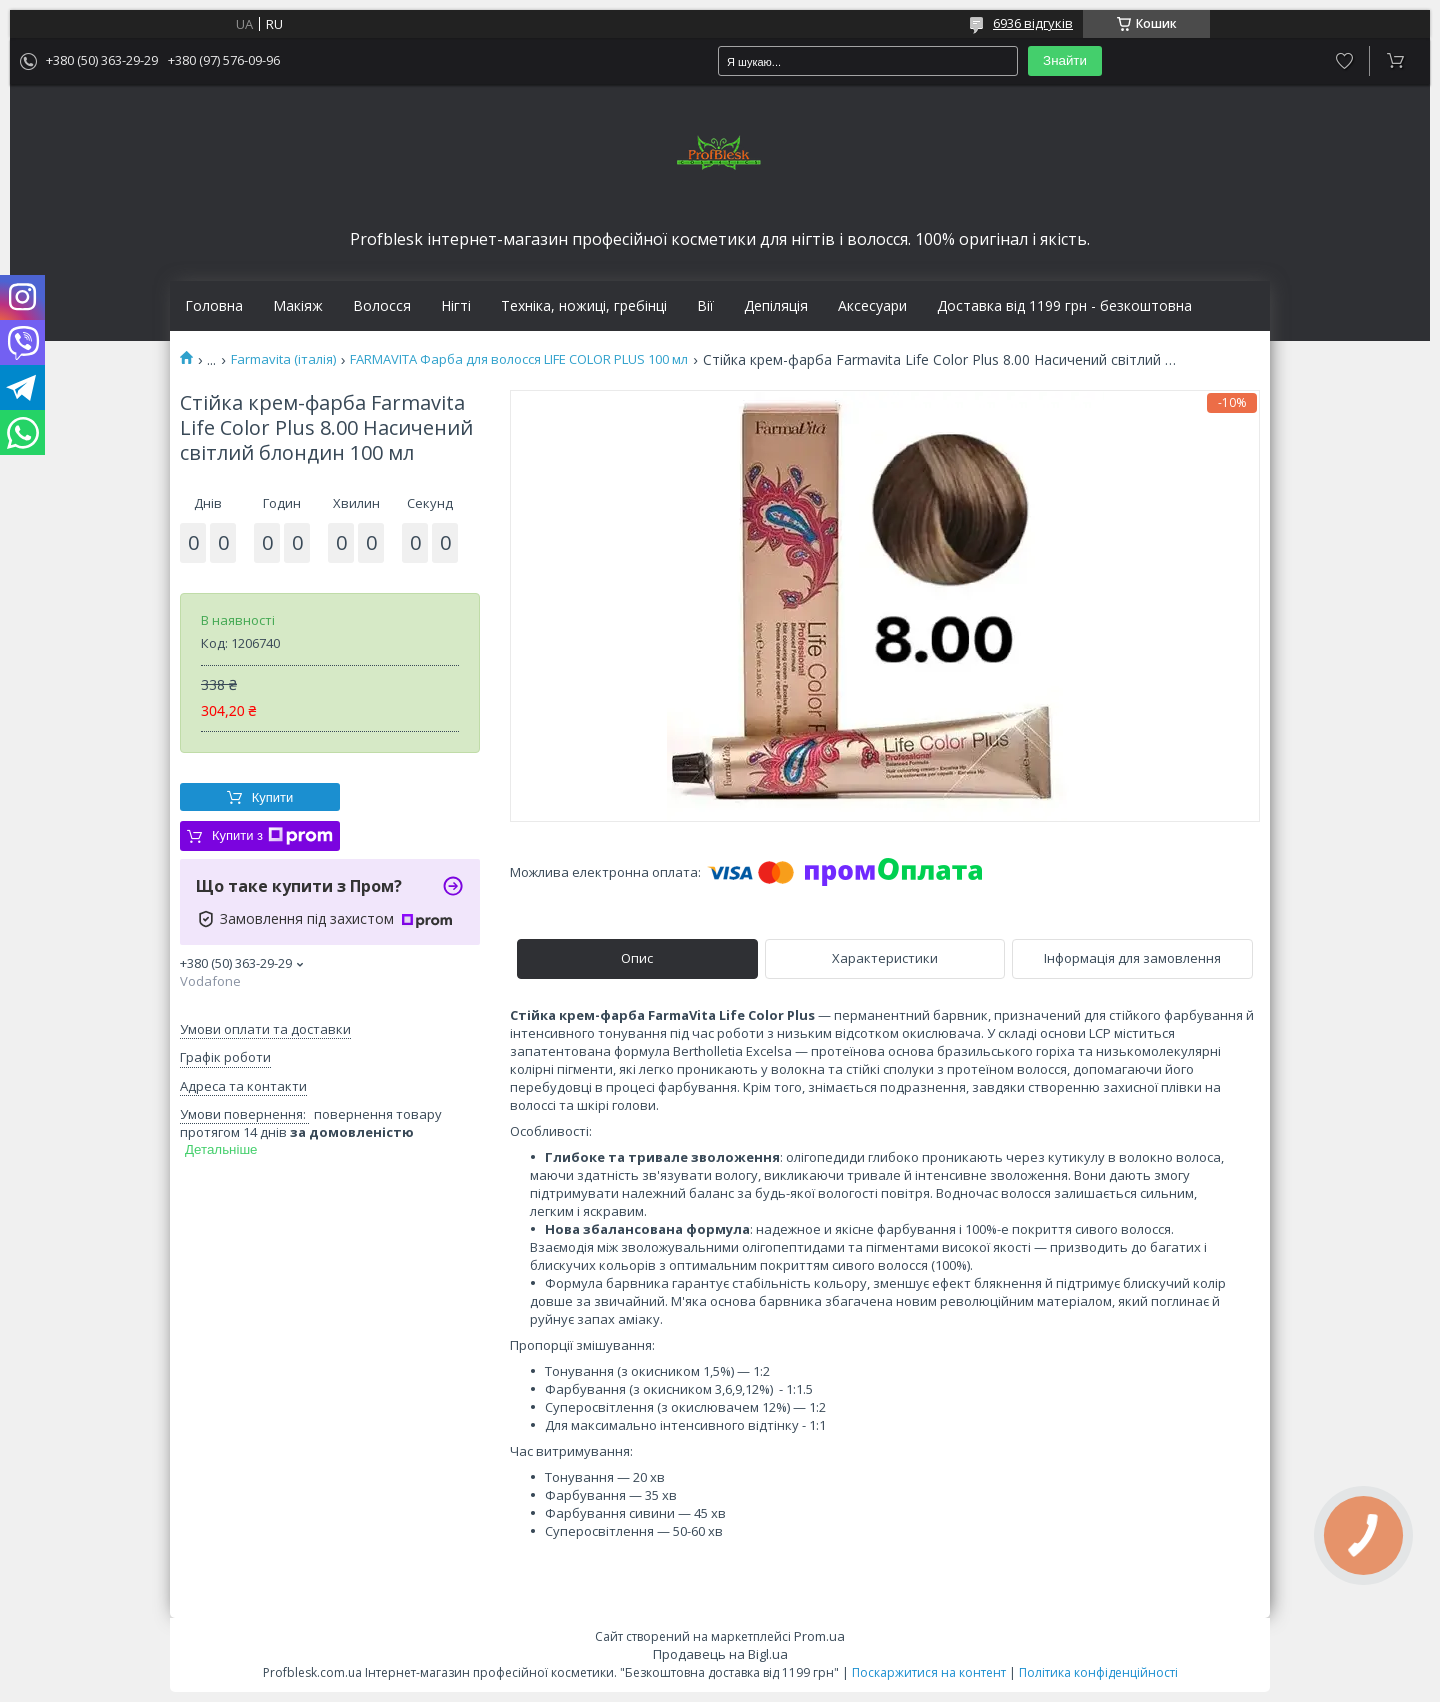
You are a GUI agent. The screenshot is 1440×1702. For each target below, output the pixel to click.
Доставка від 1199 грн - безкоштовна (1064, 306)
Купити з (272, 836)
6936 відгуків (1033, 23)
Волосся (382, 306)
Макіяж (298, 306)
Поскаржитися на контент (929, 1672)
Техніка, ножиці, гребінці (584, 306)
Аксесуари (872, 306)
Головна (214, 306)
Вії (705, 306)
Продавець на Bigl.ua (720, 1654)
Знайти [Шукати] (1065, 60)
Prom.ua (819, 1636)
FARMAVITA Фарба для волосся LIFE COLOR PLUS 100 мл (519, 359)
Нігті (456, 306)
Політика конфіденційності (1098, 1672)
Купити (273, 797)
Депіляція (776, 306)
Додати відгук (1344, 61)
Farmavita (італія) (283, 359)
